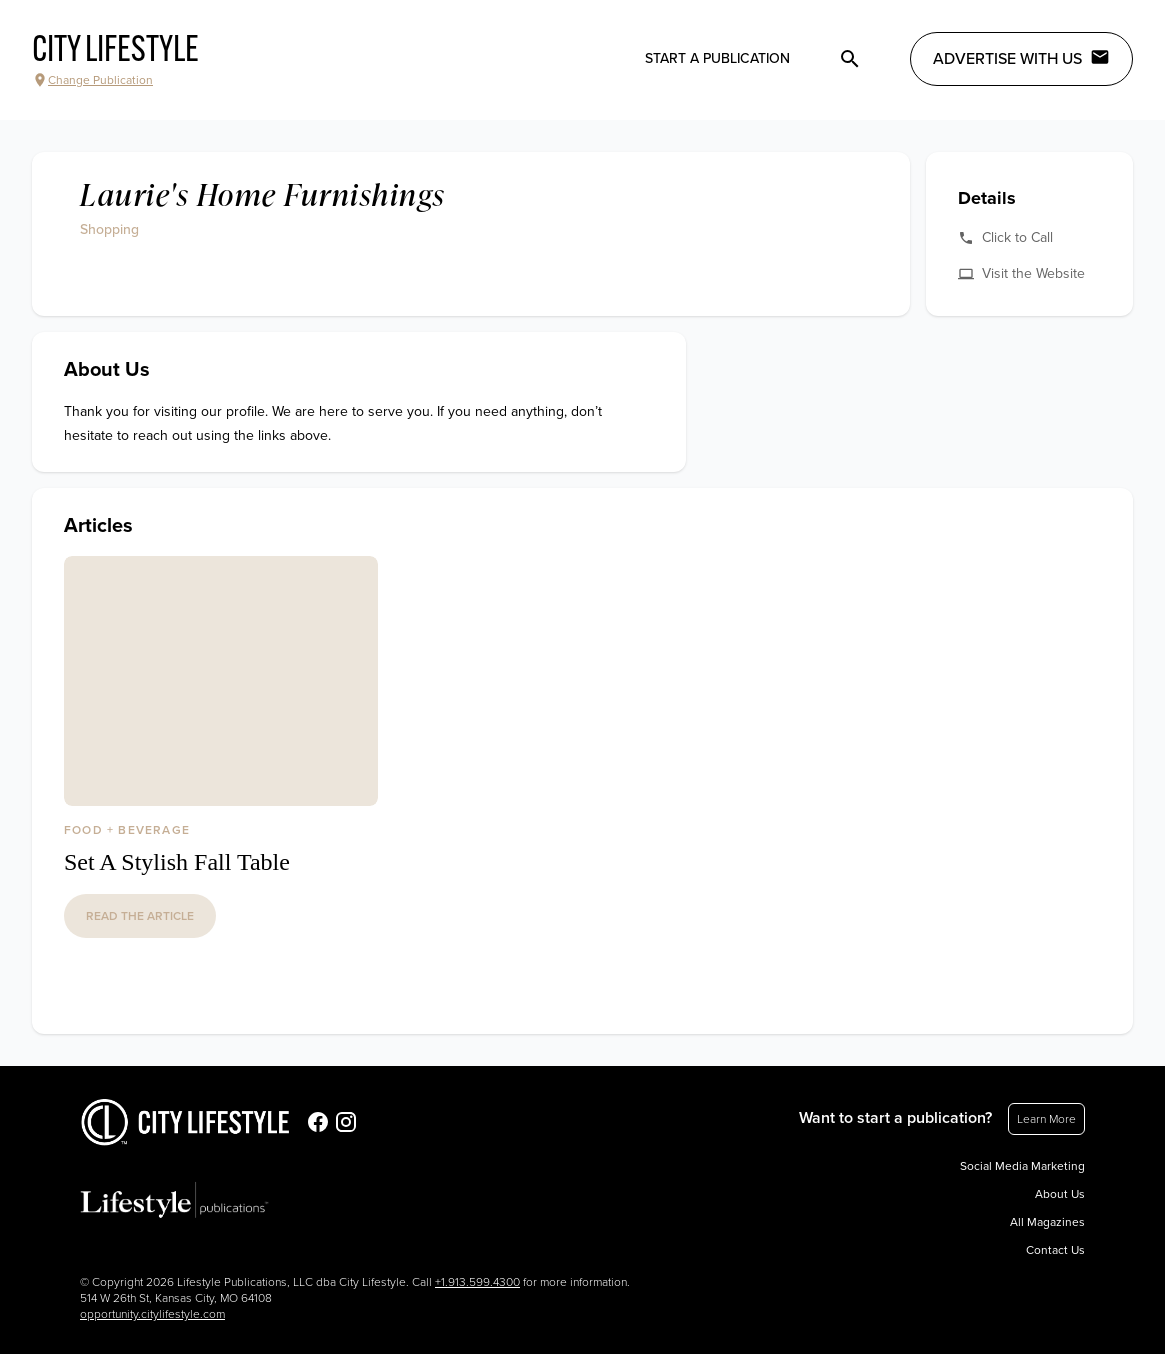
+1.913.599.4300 (477, 1282)
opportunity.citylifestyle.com (152, 1314)
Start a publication (717, 58)
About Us (1060, 1194)
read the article (140, 916)
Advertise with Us (1021, 58)
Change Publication (92, 80)
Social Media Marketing (1022, 1166)
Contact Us (1055, 1250)
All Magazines (1047, 1222)
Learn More (1046, 1119)
